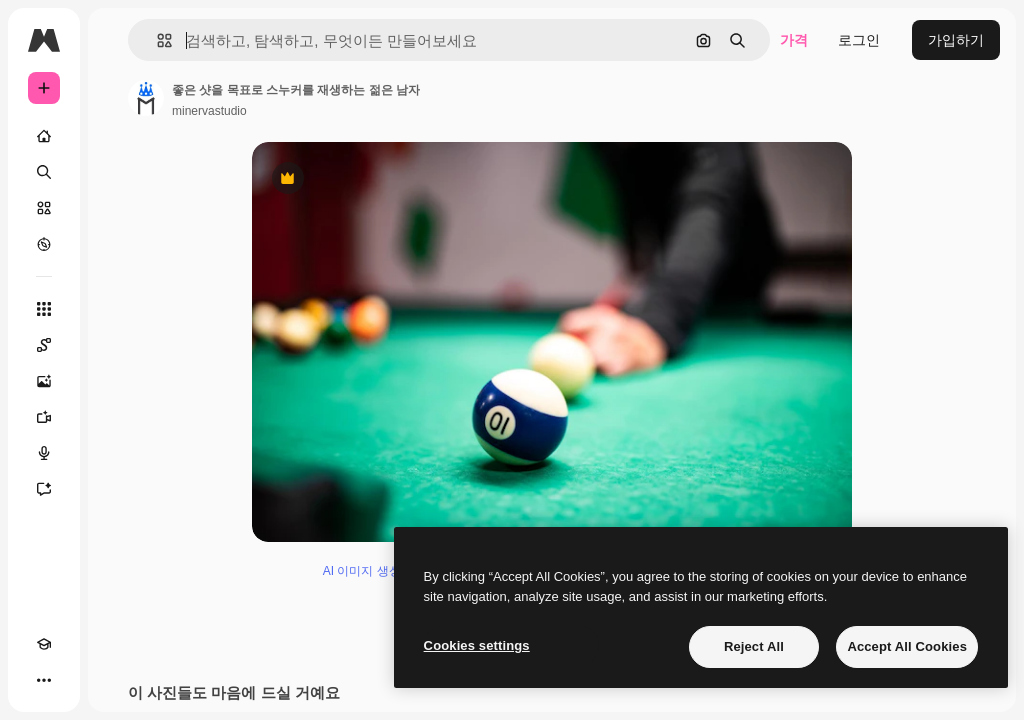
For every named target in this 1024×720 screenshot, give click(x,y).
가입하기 (956, 40)
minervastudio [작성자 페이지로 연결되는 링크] (209, 111)
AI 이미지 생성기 (368, 571)
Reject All (754, 646)
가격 (794, 40)
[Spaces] (44, 345)
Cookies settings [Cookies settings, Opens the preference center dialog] (477, 645)
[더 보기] (44, 680)
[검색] (44, 172)
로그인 (859, 40)
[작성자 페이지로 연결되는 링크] (146, 98)
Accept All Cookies (907, 646)
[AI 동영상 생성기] (44, 417)
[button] (156, 40)
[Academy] (44, 644)
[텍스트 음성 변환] (44, 453)
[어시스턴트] (44, 489)
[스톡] (44, 208)
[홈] (44, 136)
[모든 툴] (44, 309)
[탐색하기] (44, 244)
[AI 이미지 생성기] (44, 381)
